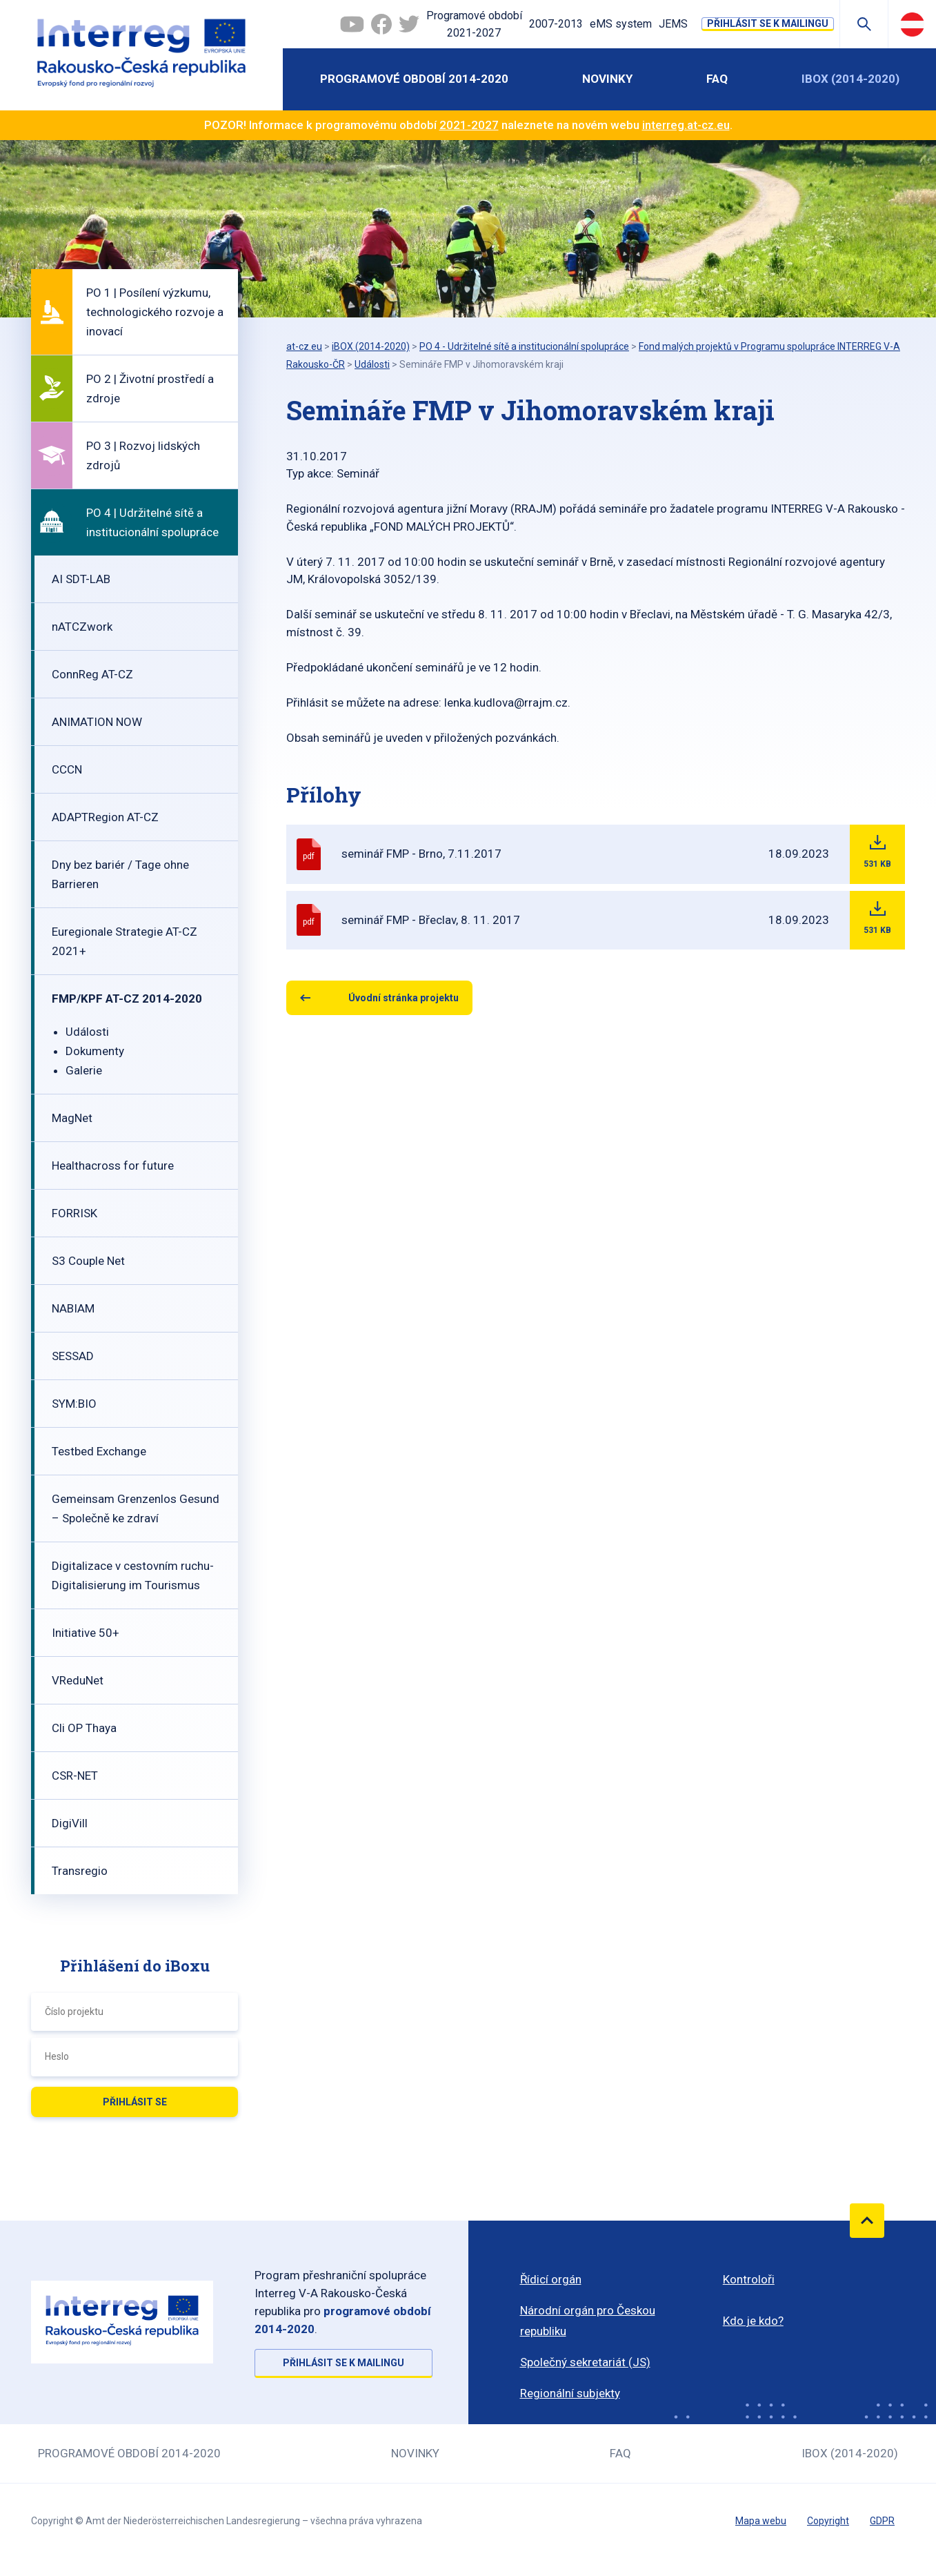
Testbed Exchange (99, 1451)
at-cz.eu (304, 346)
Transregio (80, 1871)
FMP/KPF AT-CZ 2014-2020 (127, 998)
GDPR (882, 2520)
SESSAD (73, 1356)
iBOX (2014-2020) (850, 79)
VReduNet (77, 1680)
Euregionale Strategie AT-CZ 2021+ (124, 941)
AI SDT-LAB (81, 579)
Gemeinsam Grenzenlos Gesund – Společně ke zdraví (135, 1508)
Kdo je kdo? (753, 2321)
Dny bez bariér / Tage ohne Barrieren (120, 874)
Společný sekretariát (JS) (585, 2362)
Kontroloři (749, 2279)
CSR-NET (75, 1775)
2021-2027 (469, 125)
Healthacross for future (113, 1165)
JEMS (673, 23)
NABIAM (73, 1308)
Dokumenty (95, 1051)
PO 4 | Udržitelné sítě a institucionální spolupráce (152, 522)
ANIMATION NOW (97, 722)
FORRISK (74, 1213)
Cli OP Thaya (84, 1728)
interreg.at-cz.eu (686, 125)
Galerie (84, 1070)
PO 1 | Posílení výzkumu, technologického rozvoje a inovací (154, 312)
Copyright (828, 2520)
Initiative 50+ (85, 1633)
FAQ (717, 79)
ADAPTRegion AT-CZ (105, 817)
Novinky (607, 79)
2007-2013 (556, 23)
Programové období (474, 25)
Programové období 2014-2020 (414, 79)
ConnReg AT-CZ (92, 674)
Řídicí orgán (550, 2279)
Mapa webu (760, 2520)
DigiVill (70, 1823)
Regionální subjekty (570, 2393)
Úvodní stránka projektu (403, 997)
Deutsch (912, 24)
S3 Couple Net (88, 1261)
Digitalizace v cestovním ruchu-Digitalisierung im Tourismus (133, 1575)
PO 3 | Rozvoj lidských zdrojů (143, 455)
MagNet (72, 1118)
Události (87, 1032)
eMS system (621, 23)
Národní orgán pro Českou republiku (587, 2320)
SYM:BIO (74, 1403)
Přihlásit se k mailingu (767, 23)
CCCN (67, 769)
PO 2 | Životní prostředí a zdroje (150, 388)
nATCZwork (82, 626)
